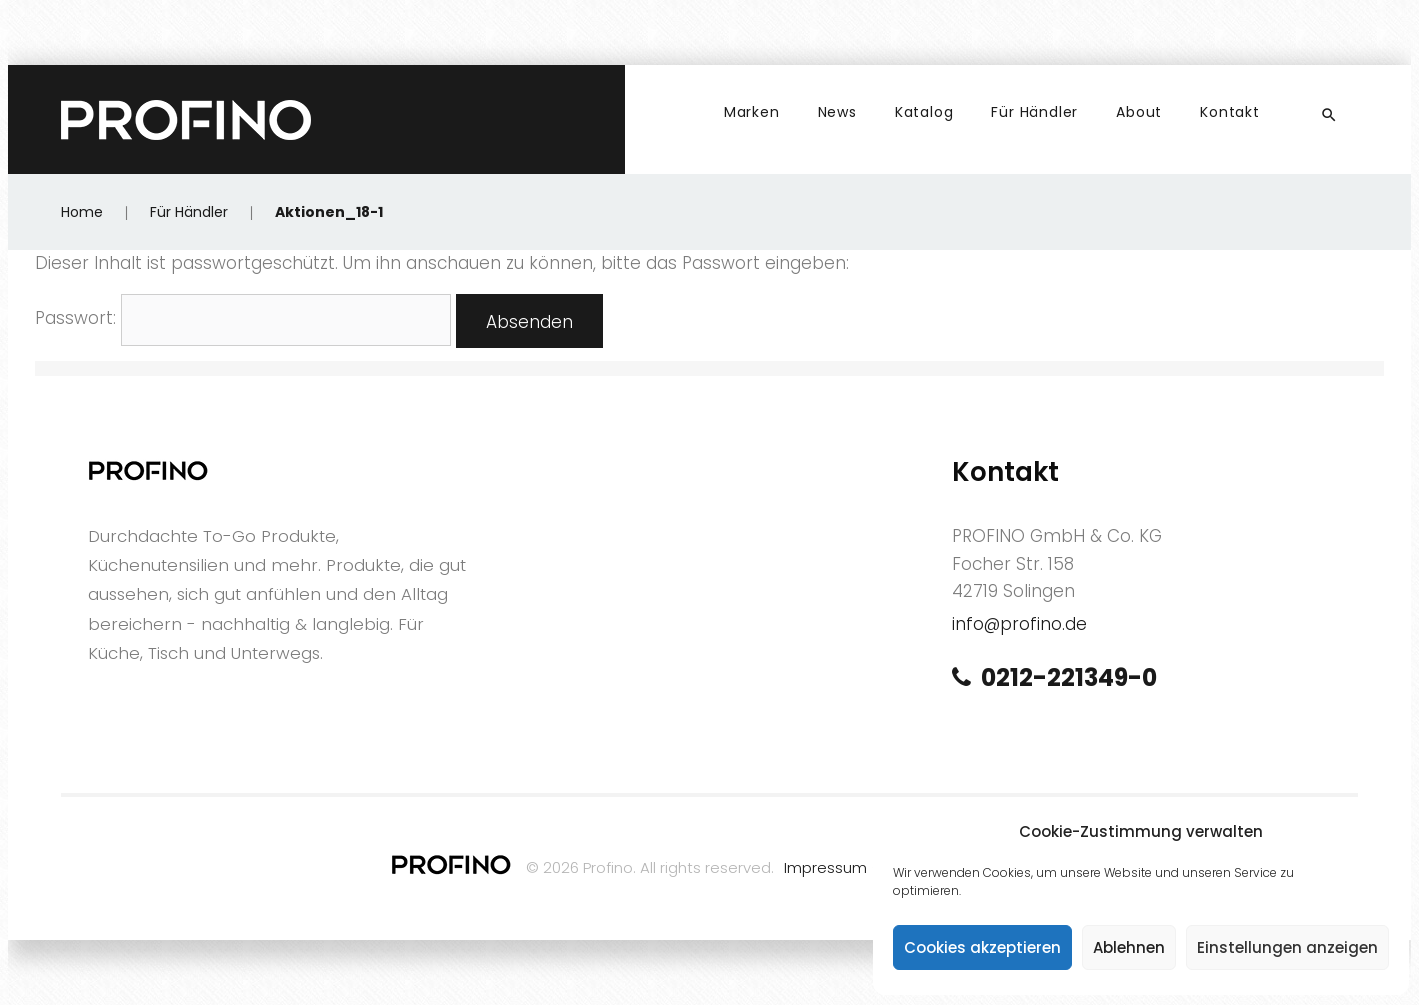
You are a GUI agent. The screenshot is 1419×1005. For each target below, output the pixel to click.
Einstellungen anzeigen (1287, 947)
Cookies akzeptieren (982, 947)
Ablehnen (1129, 947)
